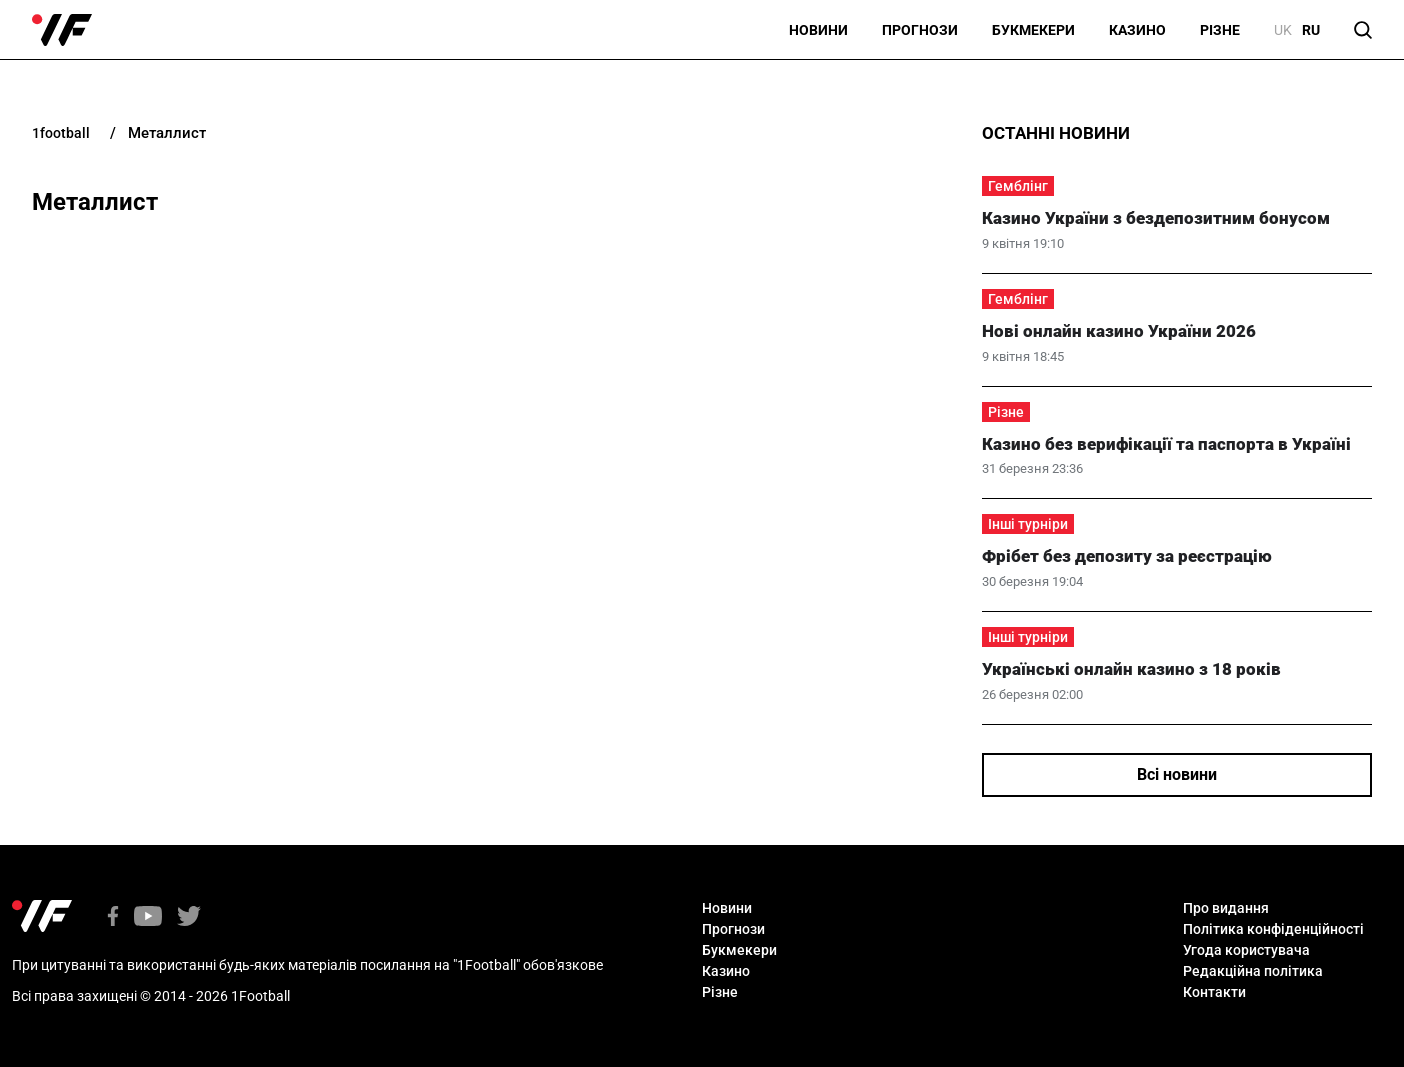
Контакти (1214, 992)
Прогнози (920, 30)
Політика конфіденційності (1273, 929)
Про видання (1226, 908)
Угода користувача (1246, 950)
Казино (1137, 30)
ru (1311, 30)
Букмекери (1033, 30)
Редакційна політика (1253, 971)
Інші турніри (1028, 524)
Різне (1220, 30)
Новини (818, 30)
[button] (1363, 30)
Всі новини (1177, 774)
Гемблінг (1018, 186)
